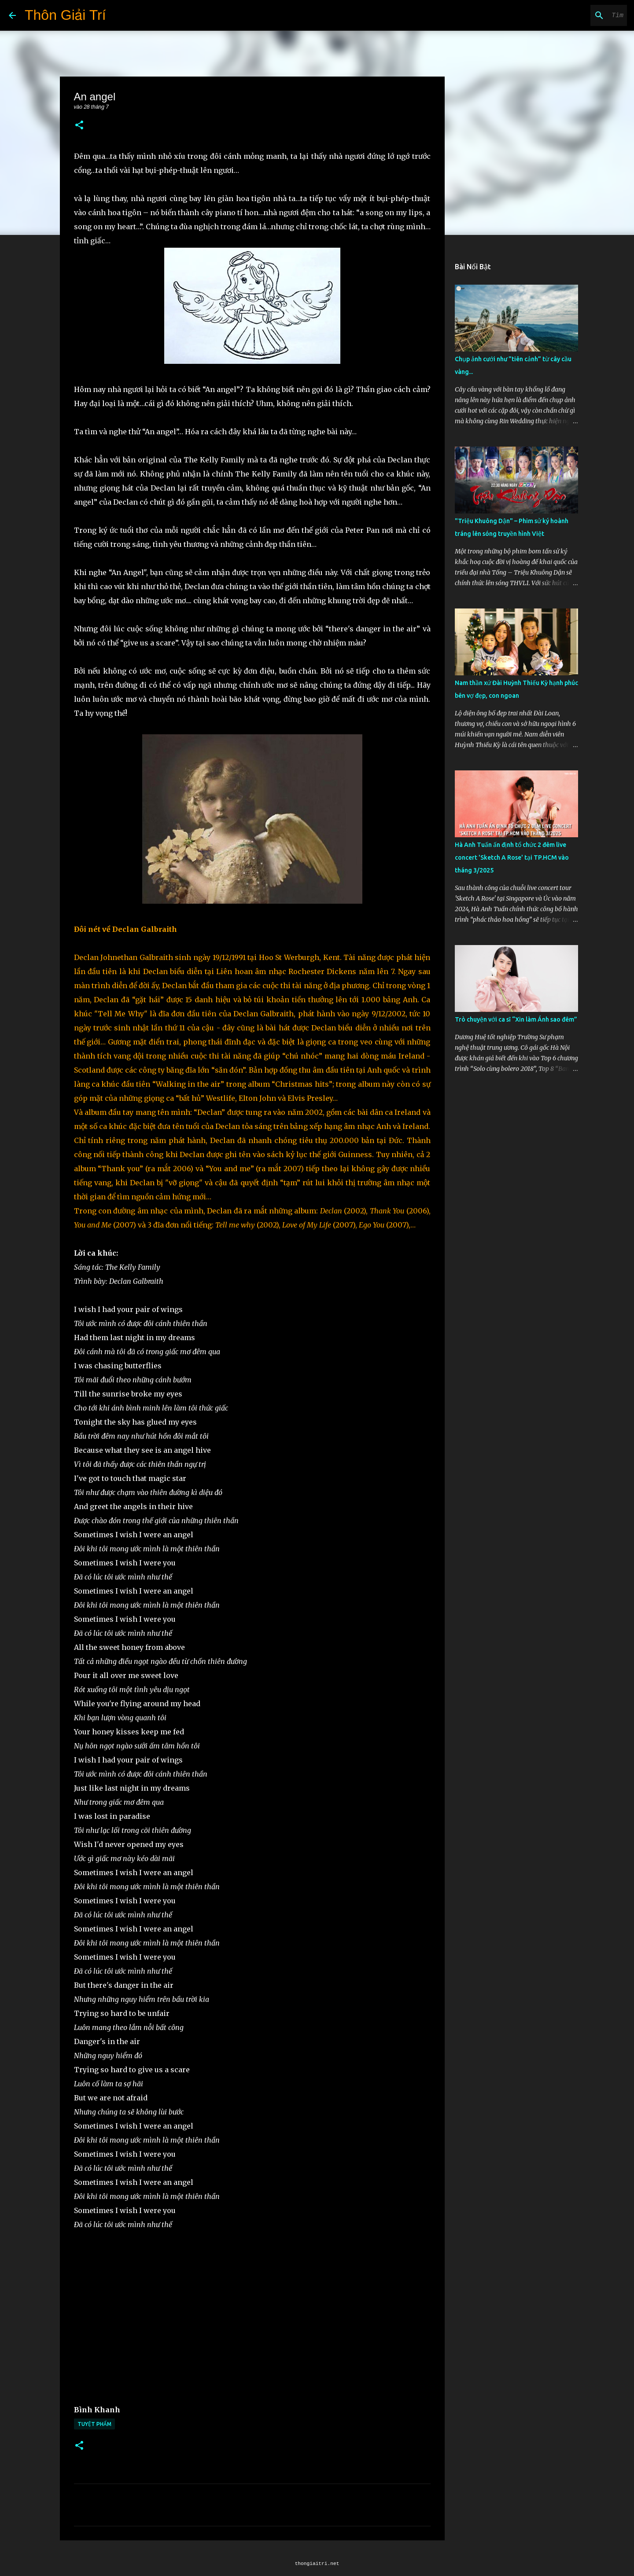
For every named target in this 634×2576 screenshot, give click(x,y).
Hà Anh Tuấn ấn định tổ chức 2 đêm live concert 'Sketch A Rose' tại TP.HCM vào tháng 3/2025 (512, 857)
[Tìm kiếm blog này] (580, 15)
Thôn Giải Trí (65, 15)
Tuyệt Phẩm (94, 2424)
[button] (79, 126)
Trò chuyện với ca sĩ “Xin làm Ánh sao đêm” (516, 1019)
